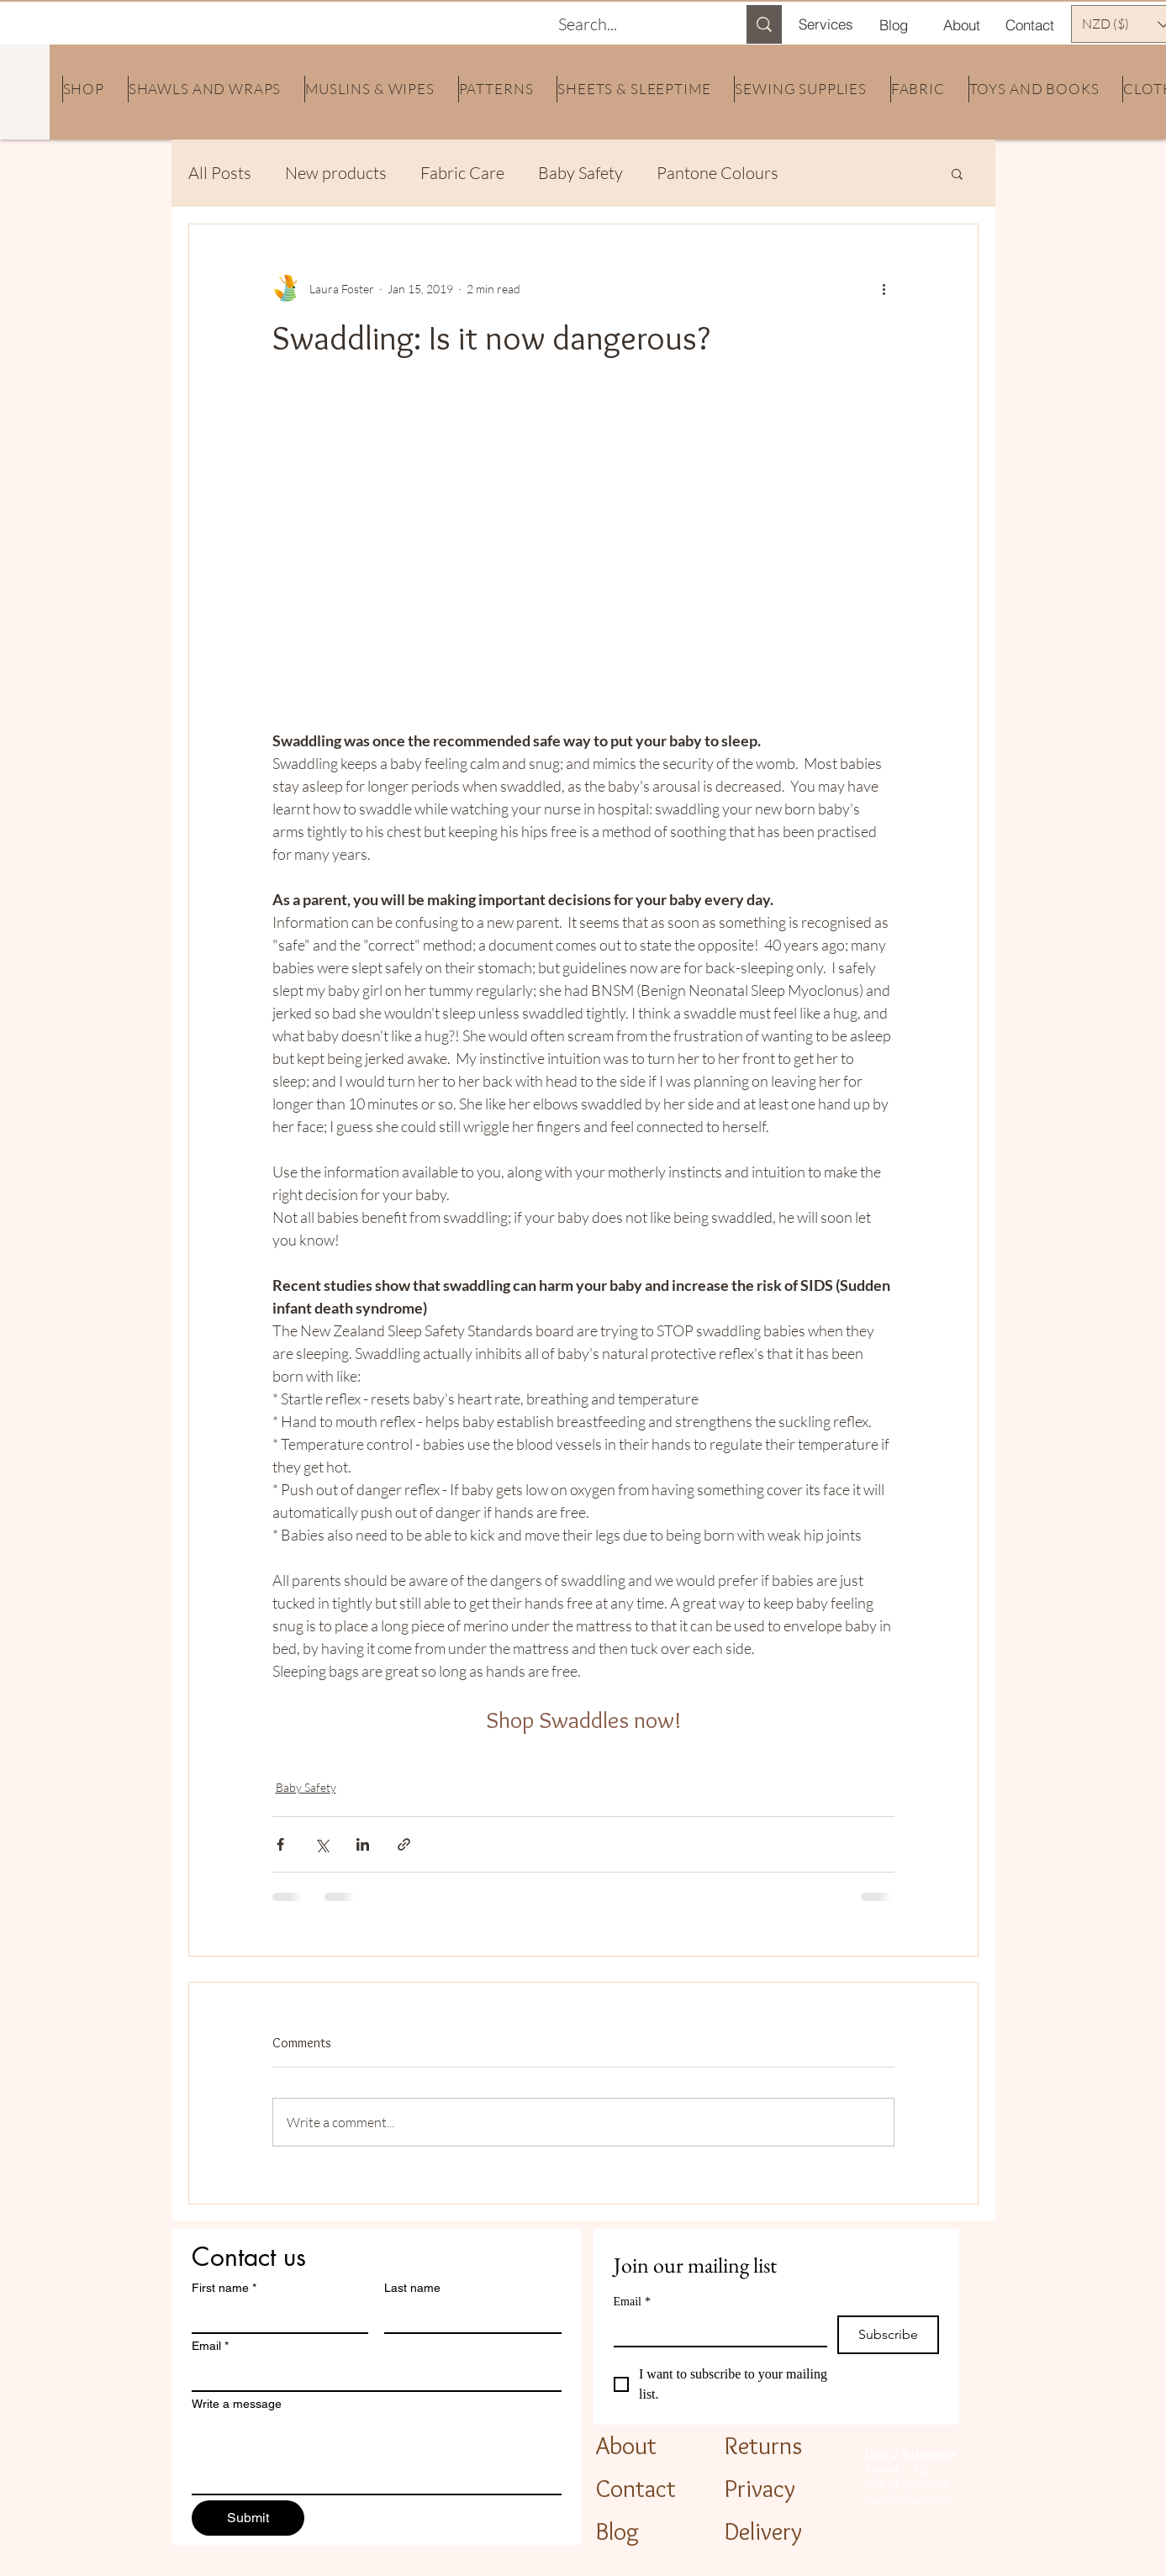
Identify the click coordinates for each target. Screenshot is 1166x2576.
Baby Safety (580, 172)
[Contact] (1030, 24)
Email (210, 2346)
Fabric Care (462, 172)
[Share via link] (404, 1844)
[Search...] (634, 24)
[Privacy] (774, 2488)
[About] (962, 24)
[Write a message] (377, 2456)
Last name (412, 2287)
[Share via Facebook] (280, 1844)
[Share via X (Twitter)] (322, 1844)
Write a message (237, 2403)
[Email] (371, 2375)
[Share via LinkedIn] (363, 1844)
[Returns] (779, 2445)
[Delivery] (782, 2531)
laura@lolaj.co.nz (908, 2499)
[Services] (826, 23)
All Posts (219, 172)
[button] (957, 173)
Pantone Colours (717, 172)
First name (224, 2288)
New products (336, 172)
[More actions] (884, 288)
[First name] (275, 2317)
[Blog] (894, 24)
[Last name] (467, 2317)
